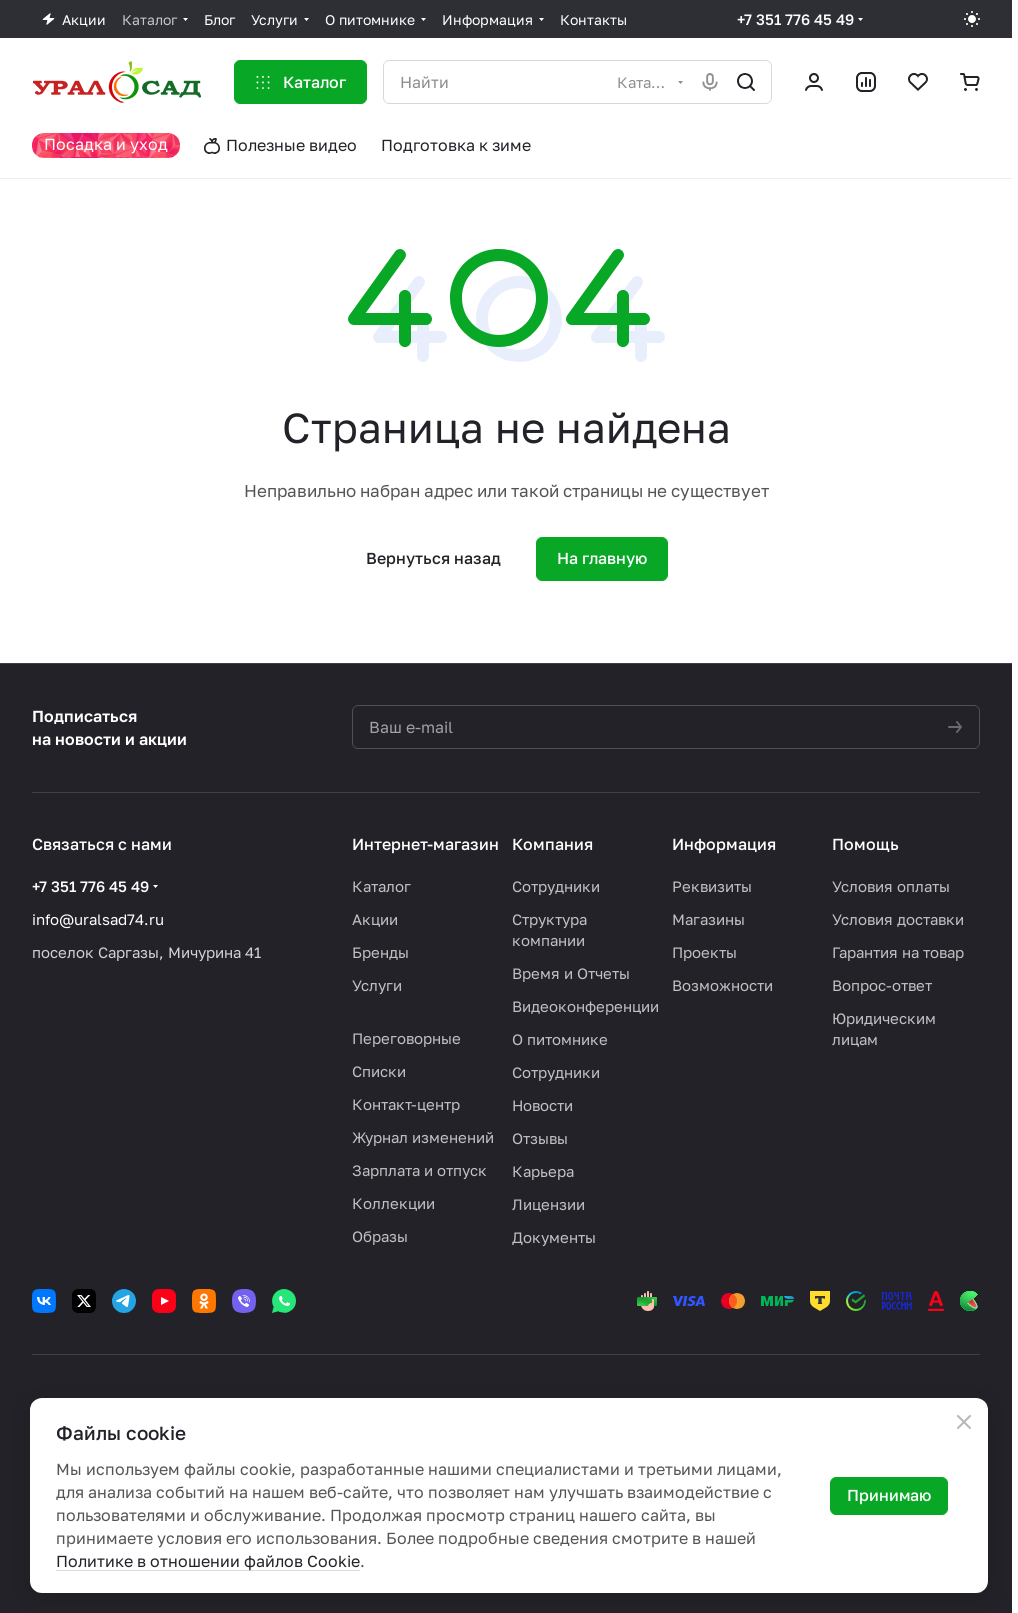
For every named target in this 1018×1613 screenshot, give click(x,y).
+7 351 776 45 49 (795, 19)
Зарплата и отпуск (419, 1170)
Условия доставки (898, 919)
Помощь (865, 844)
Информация (724, 844)
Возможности (722, 985)
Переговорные (406, 1038)
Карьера (543, 1171)
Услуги (377, 985)
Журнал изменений (423, 1137)
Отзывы (540, 1138)
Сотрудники (556, 886)
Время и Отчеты (571, 973)
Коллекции (393, 1203)
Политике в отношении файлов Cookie (208, 1561)
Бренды (380, 952)
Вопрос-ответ (882, 985)
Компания (552, 844)
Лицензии (548, 1204)
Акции (375, 919)
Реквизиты (712, 886)
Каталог (381, 886)
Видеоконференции (585, 1006)
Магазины (708, 919)
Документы (554, 1237)
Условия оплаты (891, 886)
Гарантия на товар (898, 952)
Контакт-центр (406, 1104)
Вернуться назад (433, 558)
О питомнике (560, 1039)
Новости (542, 1105)
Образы (380, 1236)
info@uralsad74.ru (98, 919)
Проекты (704, 952)
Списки (379, 1071)
